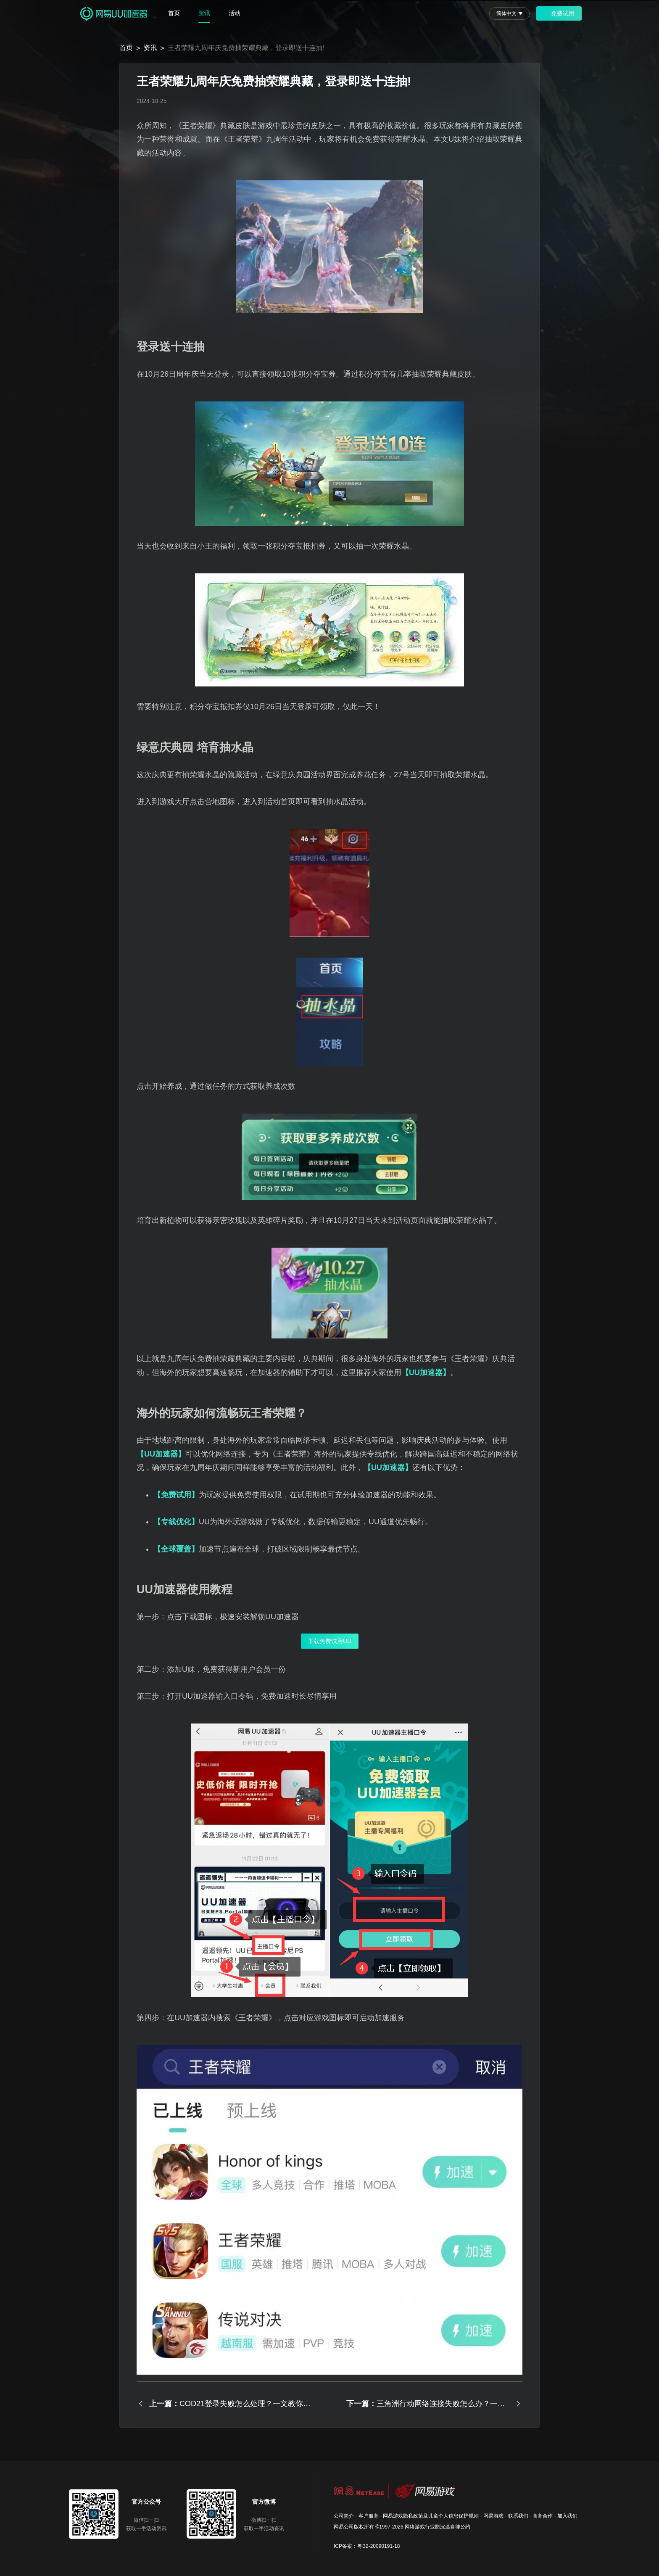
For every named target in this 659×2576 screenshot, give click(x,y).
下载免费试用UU (329, 1641)
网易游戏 (493, 2516)
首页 (174, 13)
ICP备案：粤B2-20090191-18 (367, 2546)
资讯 (204, 13)
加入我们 (567, 2516)
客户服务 (368, 2516)
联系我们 (518, 2516)
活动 (234, 13)
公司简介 (344, 2516)
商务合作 (542, 2516)
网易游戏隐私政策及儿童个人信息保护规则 (431, 2516)
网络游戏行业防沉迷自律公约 (437, 2527)
